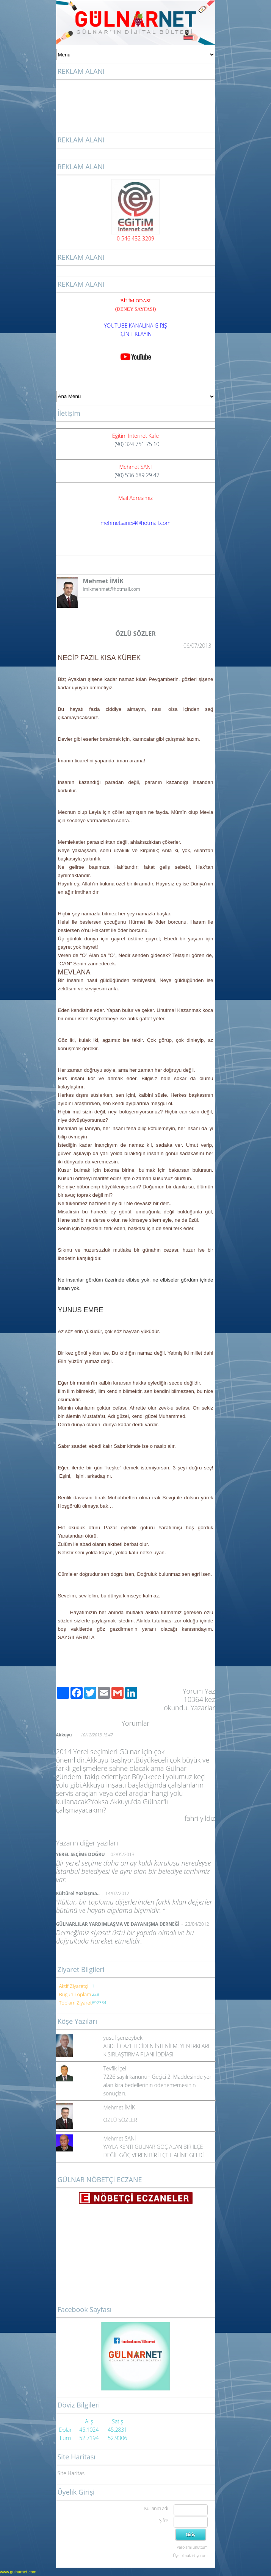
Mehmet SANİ (119, 2138)
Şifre (163, 2520)
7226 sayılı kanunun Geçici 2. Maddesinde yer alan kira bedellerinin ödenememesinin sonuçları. (157, 2085)
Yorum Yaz (199, 1690)
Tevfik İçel (114, 2068)
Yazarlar (203, 1707)
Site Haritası (72, 2473)
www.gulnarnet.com (18, 2572)
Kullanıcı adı (156, 2508)
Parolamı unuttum (192, 2547)
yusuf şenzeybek (123, 2037)
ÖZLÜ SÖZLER (120, 2119)
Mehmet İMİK (119, 2107)
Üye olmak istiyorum (190, 2555)
